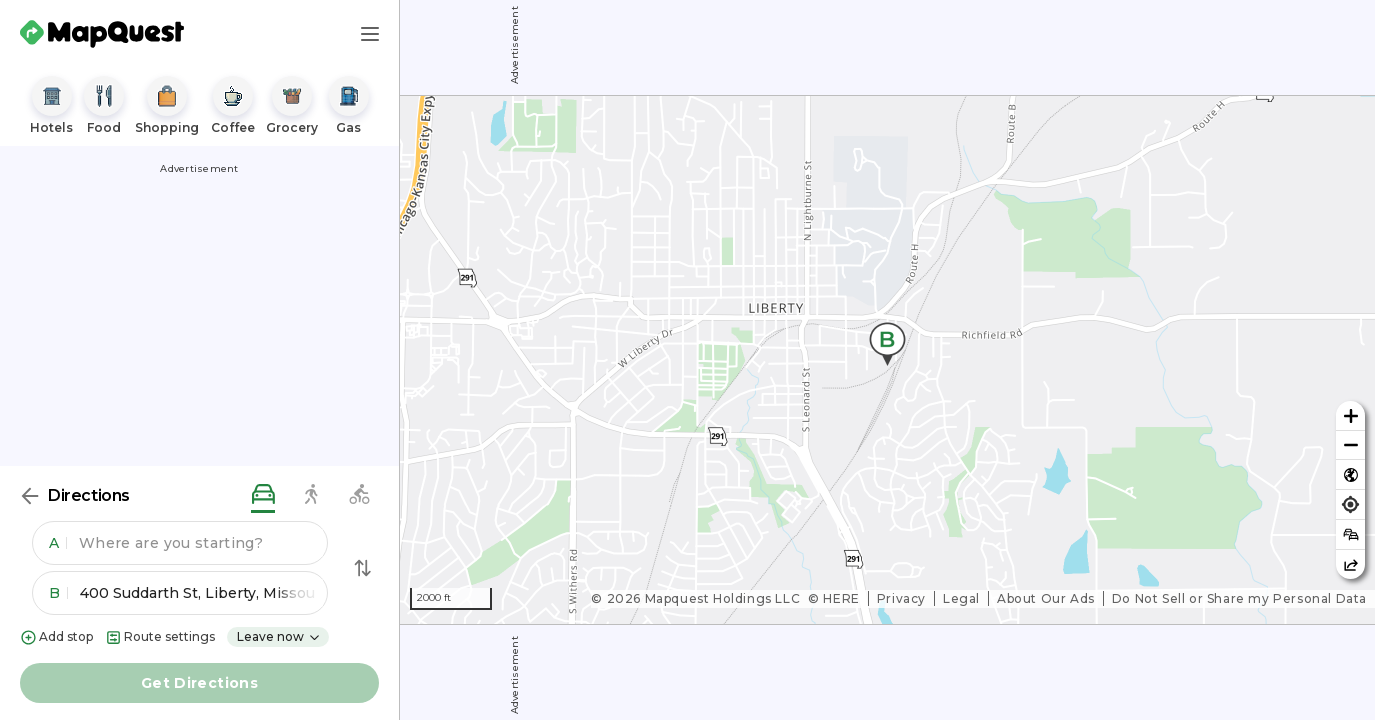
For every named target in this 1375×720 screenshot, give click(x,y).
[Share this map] (1350, 564)
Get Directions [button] (199, 683)
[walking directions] (311, 495)
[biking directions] (359, 495)
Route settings (160, 637)
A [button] (58, 543)
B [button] (58, 593)
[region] (887, 360)
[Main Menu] (370, 34)
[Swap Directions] (363, 568)
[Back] (30, 496)
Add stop (56, 637)
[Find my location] (1350, 504)
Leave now (279, 636)
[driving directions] (263, 495)
